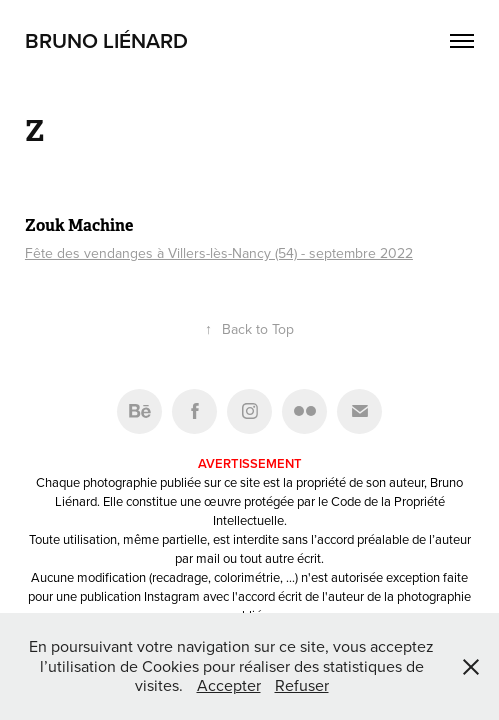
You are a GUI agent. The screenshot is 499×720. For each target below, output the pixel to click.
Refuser (302, 685)
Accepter (229, 685)
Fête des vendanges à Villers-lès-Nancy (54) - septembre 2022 (219, 253)
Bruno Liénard (106, 40)
